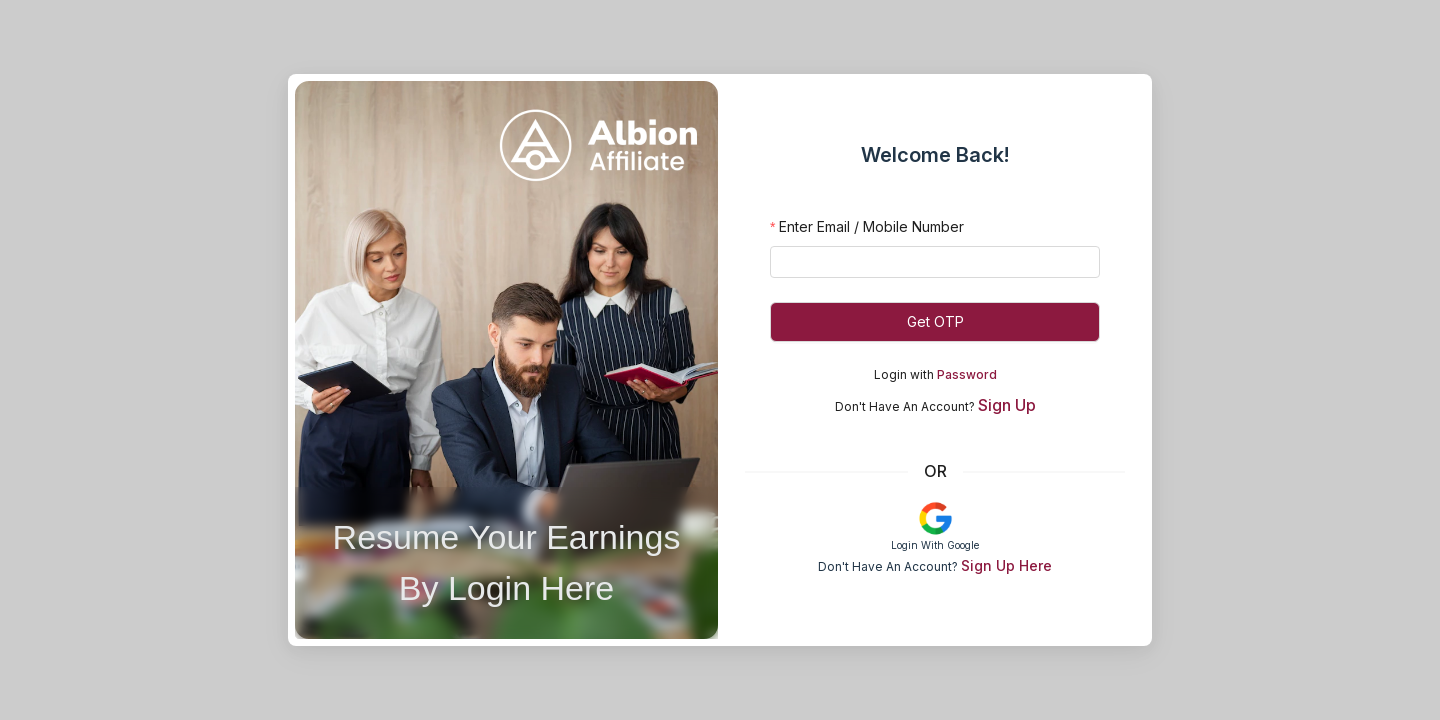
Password (967, 374)
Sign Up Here (1006, 565)
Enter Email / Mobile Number (871, 226)
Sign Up (1007, 405)
